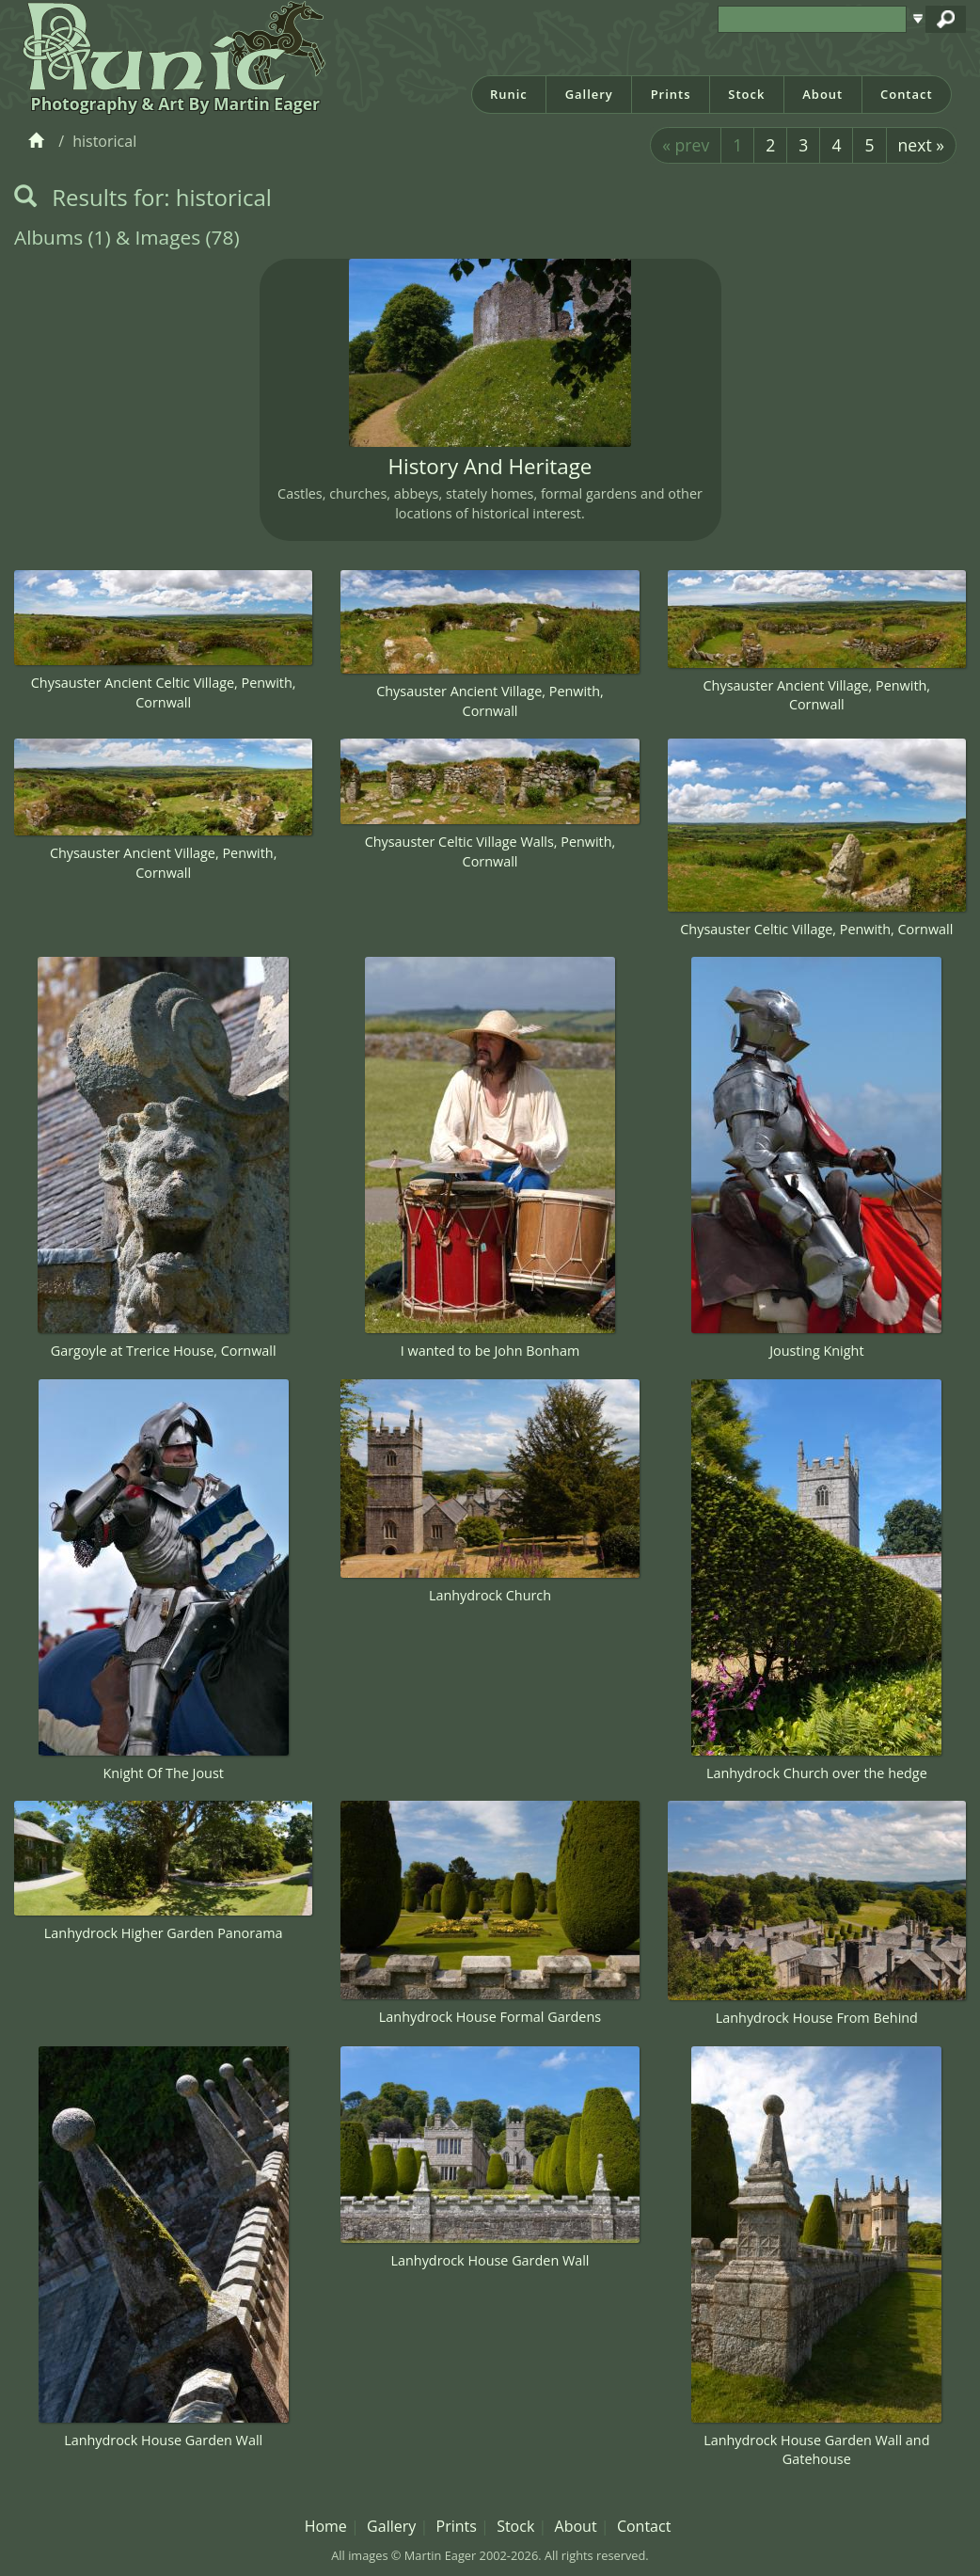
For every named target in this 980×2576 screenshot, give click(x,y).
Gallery (589, 94)
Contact (906, 94)
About (822, 94)
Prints (671, 94)
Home (326, 2526)
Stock (746, 94)
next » (921, 145)
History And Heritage (490, 466)
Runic (509, 94)
